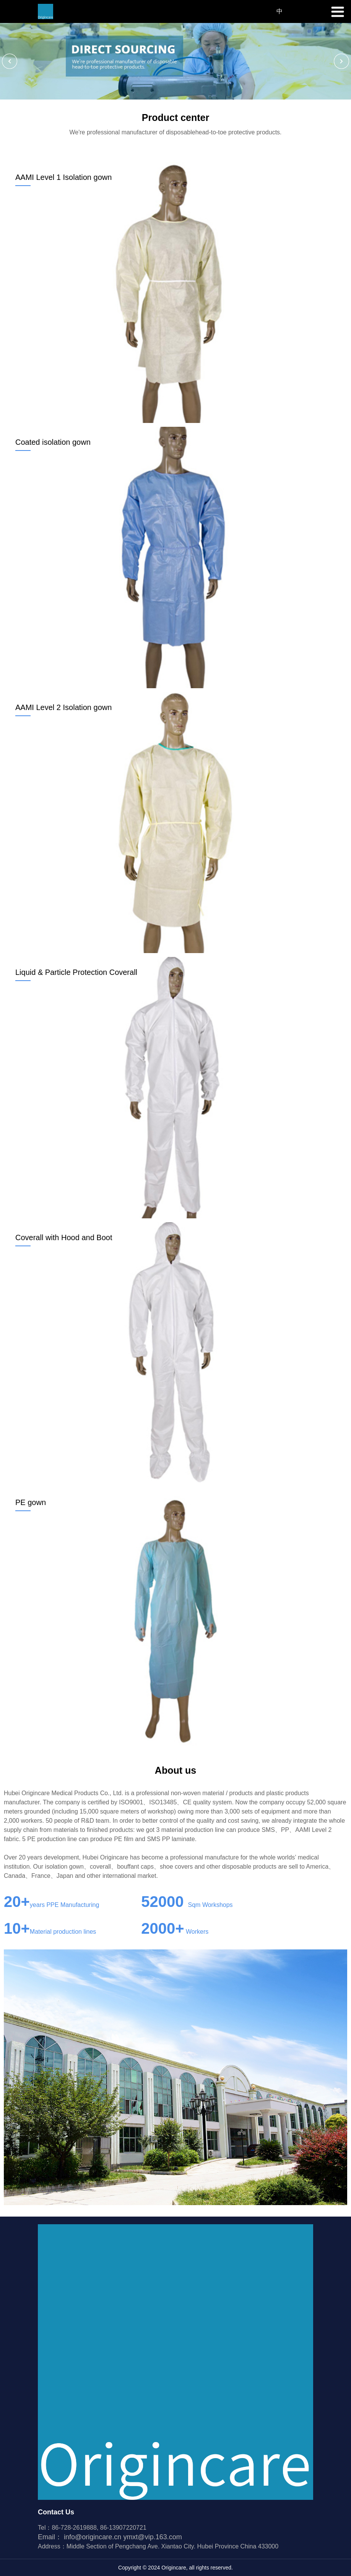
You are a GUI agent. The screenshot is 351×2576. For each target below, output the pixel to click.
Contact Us (56, 2512)
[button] (9, 61)
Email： (80, 2537)
